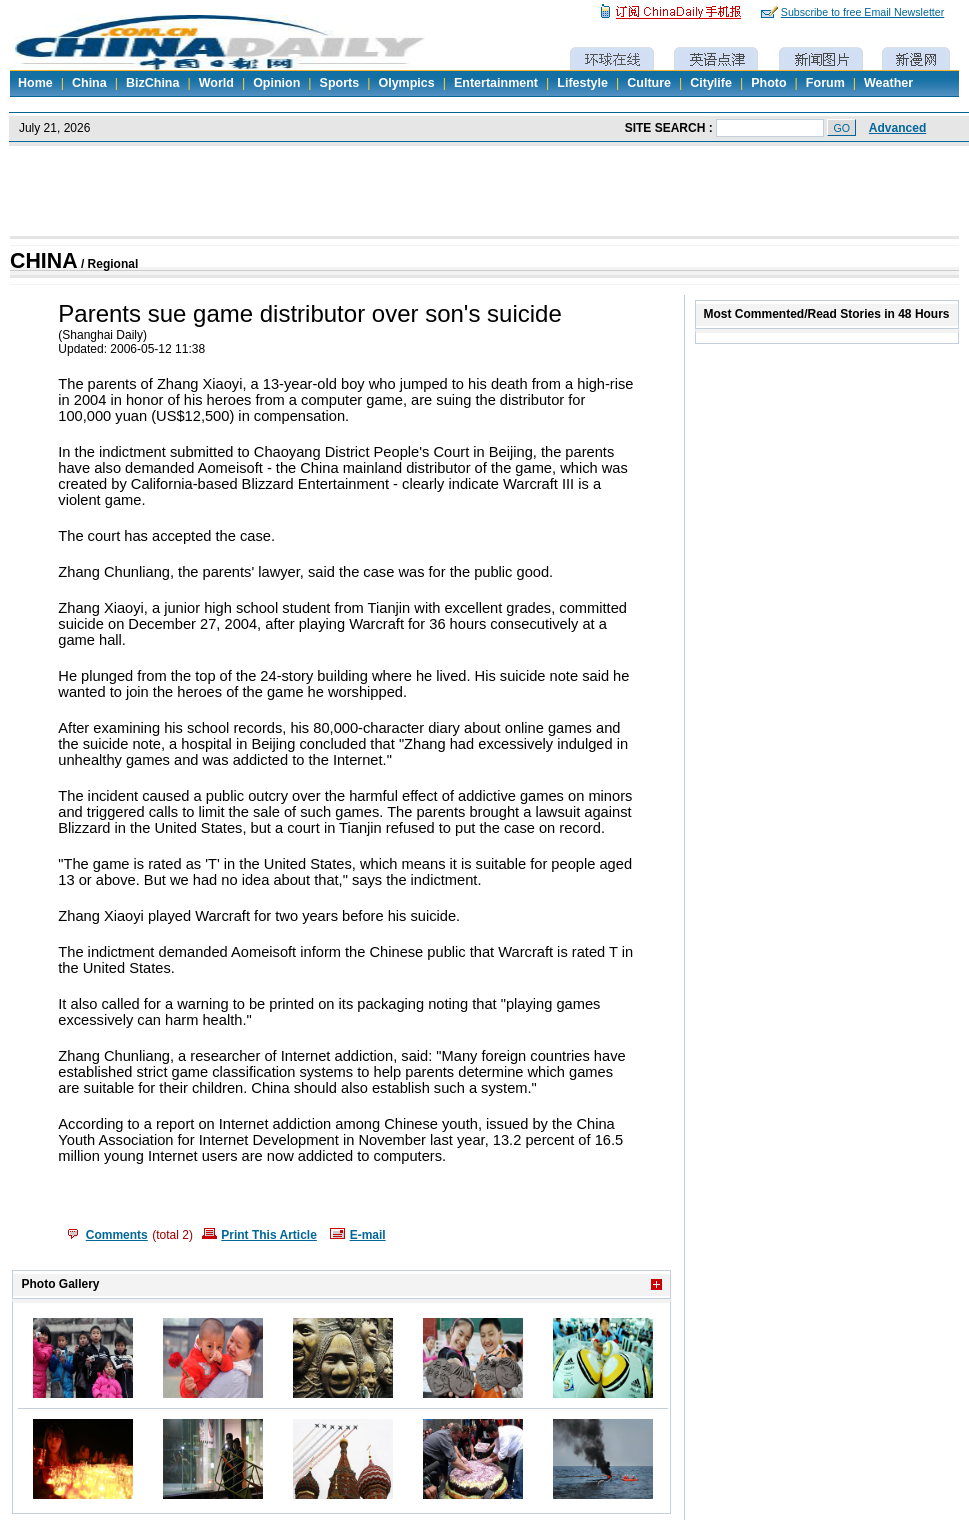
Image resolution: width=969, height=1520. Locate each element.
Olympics (406, 83)
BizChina (152, 83)
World (216, 83)
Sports (340, 83)
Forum (825, 83)
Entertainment (496, 83)
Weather (888, 83)
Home (35, 83)
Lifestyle (582, 83)
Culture (649, 83)
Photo (768, 83)
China (89, 83)
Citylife (711, 83)
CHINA (44, 261)
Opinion (276, 83)
